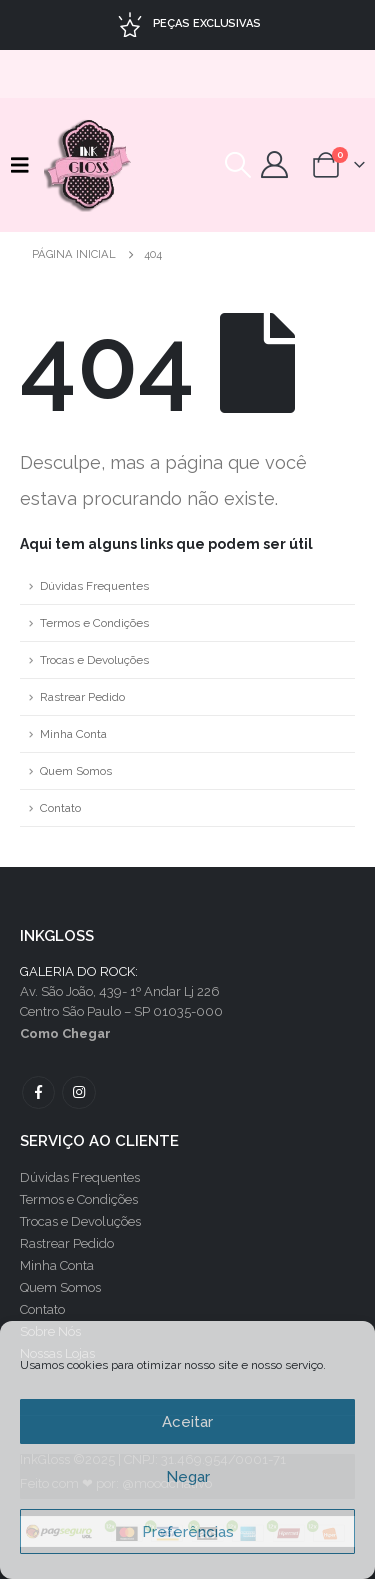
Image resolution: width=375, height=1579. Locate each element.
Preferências (188, 1532)
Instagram (78, 1092)
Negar (188, 1477)
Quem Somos (76, 771)
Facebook (38, 1092)
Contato (60, 808)
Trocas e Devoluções (94, 660)
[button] (25, 165)
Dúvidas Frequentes (94, 586)
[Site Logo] (89, 165)
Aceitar (187, 1422)
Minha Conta (73, 734)
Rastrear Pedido (82, 697)
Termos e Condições (94, 623)
